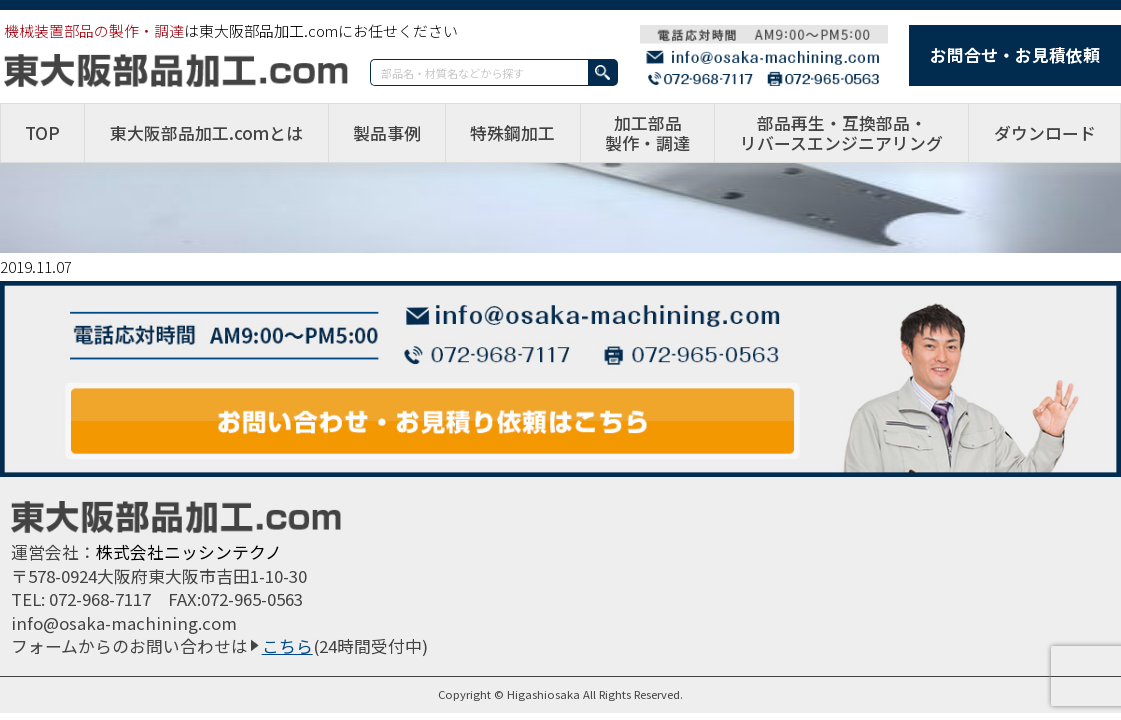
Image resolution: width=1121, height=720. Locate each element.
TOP (42, 133)
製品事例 (387, 133)
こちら (287, 646)
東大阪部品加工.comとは (206, 133)
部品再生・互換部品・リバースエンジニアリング (841, 133)
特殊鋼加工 (512, 133)
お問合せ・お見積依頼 (1015, 55)
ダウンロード (1045, 133)
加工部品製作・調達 (647, 133)
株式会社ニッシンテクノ (189, 552)
